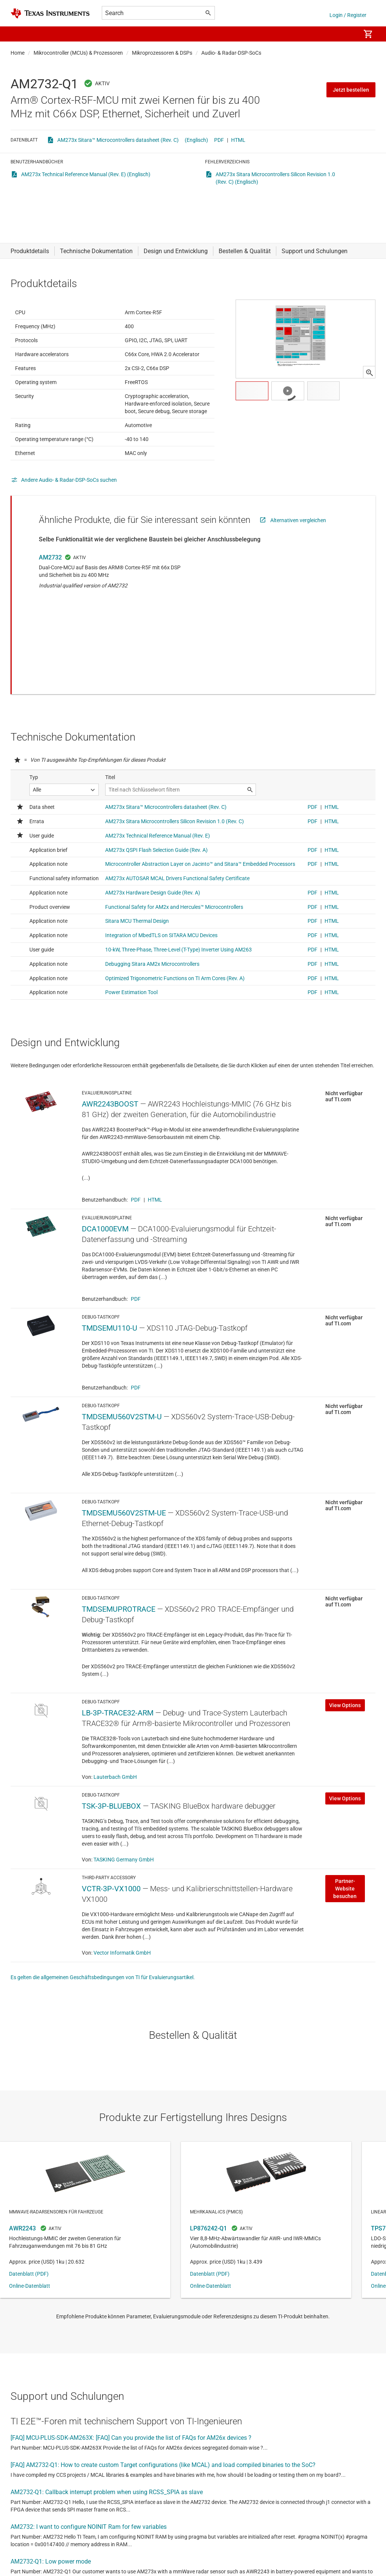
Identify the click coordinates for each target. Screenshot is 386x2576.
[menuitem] (346, 33)
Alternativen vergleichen (298, 539)
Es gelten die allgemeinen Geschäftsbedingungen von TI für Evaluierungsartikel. (103, 1937)
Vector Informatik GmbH (122, 1913)
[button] (18, 33)
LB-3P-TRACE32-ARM (117, 1672)
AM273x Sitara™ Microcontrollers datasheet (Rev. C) (118, 140)
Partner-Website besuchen (345, 1848)
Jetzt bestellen (351, 90)
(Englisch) (196, 140)
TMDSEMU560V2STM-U (122, 1376)
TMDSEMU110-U (109, 1288)
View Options (345, 1665)
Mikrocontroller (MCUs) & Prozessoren (78, 53)
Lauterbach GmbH (115, 1737)
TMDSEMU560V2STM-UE (124, 1472)
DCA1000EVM (105, 1188)
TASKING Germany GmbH (123, 1820)
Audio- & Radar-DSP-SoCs (231, 53)
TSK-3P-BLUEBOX (111, 1766)
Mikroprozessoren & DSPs (162, 53)
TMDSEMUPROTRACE (118, 1569)
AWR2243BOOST (110, 1063)
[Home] (50, 13)
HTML (238, 140)
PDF (219, 140)
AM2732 (50, 575)
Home (18, 53)
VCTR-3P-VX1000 (111, 1848)
